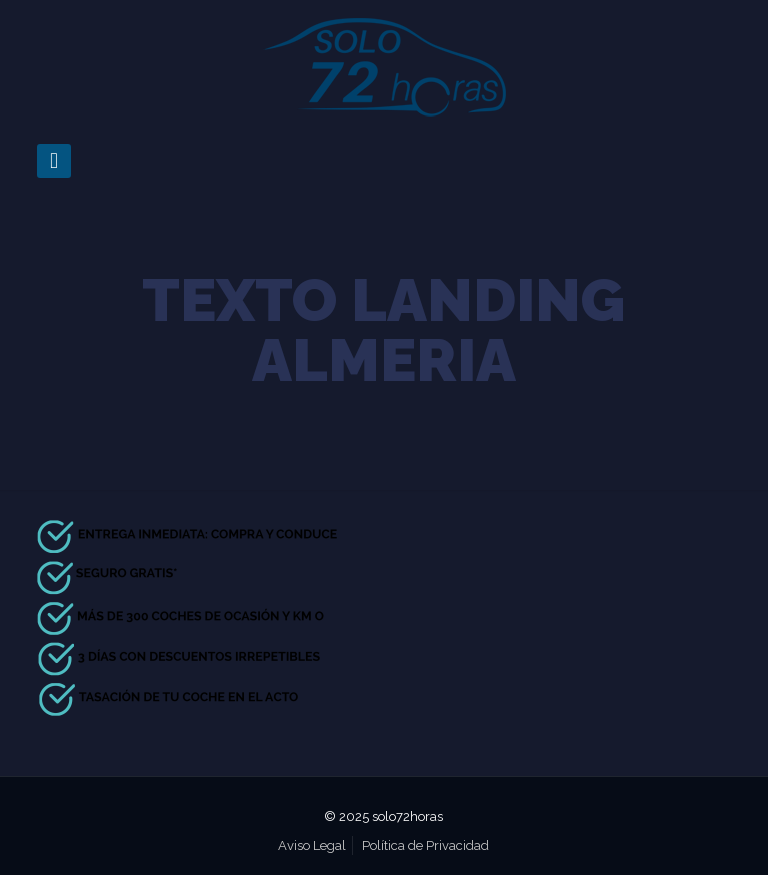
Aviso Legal (312, 845)
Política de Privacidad (425, 845)
